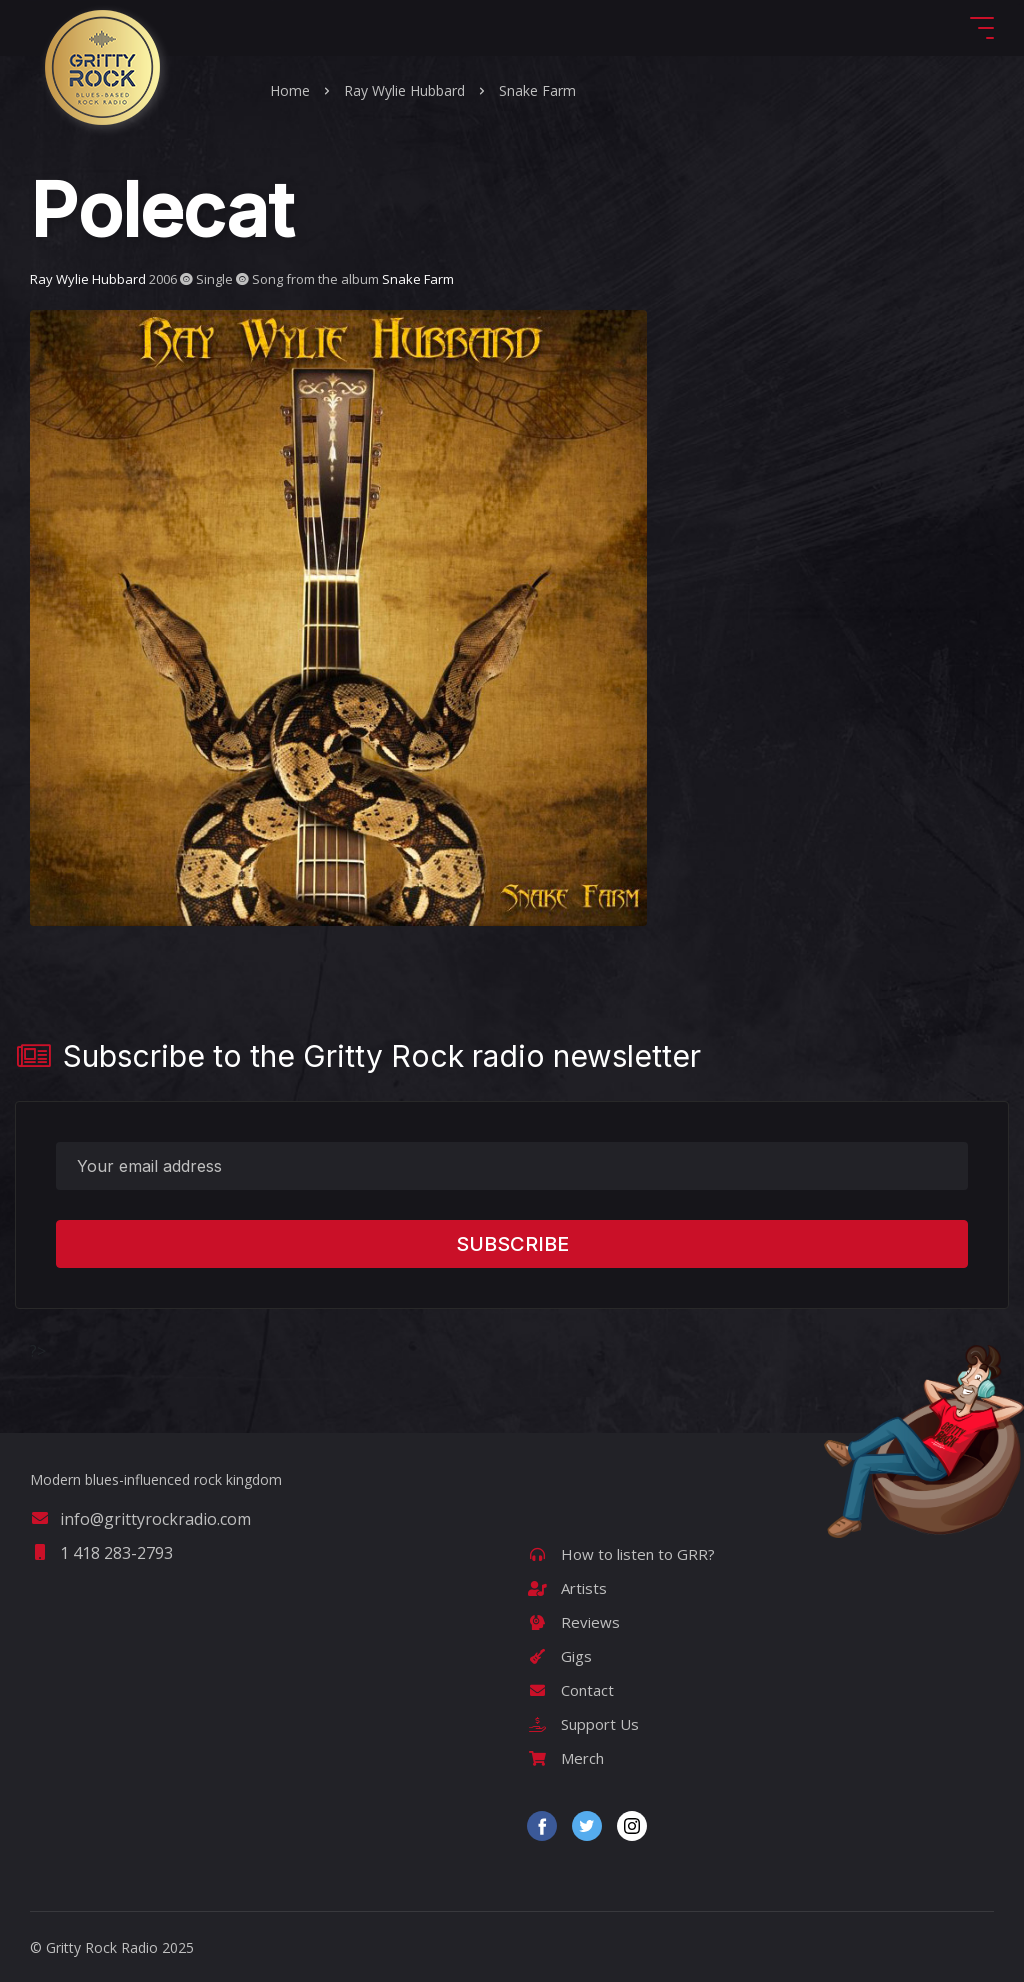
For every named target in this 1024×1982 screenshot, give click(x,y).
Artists (567, 1588)
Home (290, 90)
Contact (570, 1690)
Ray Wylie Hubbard (404, 90)
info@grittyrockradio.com (140, 1519)
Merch (565, 1758)
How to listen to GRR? (621, 1554)
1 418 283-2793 (101, 1553)
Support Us (583, 1724)
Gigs (559, 1656)
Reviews (573, 1622)
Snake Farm (537, 90)
